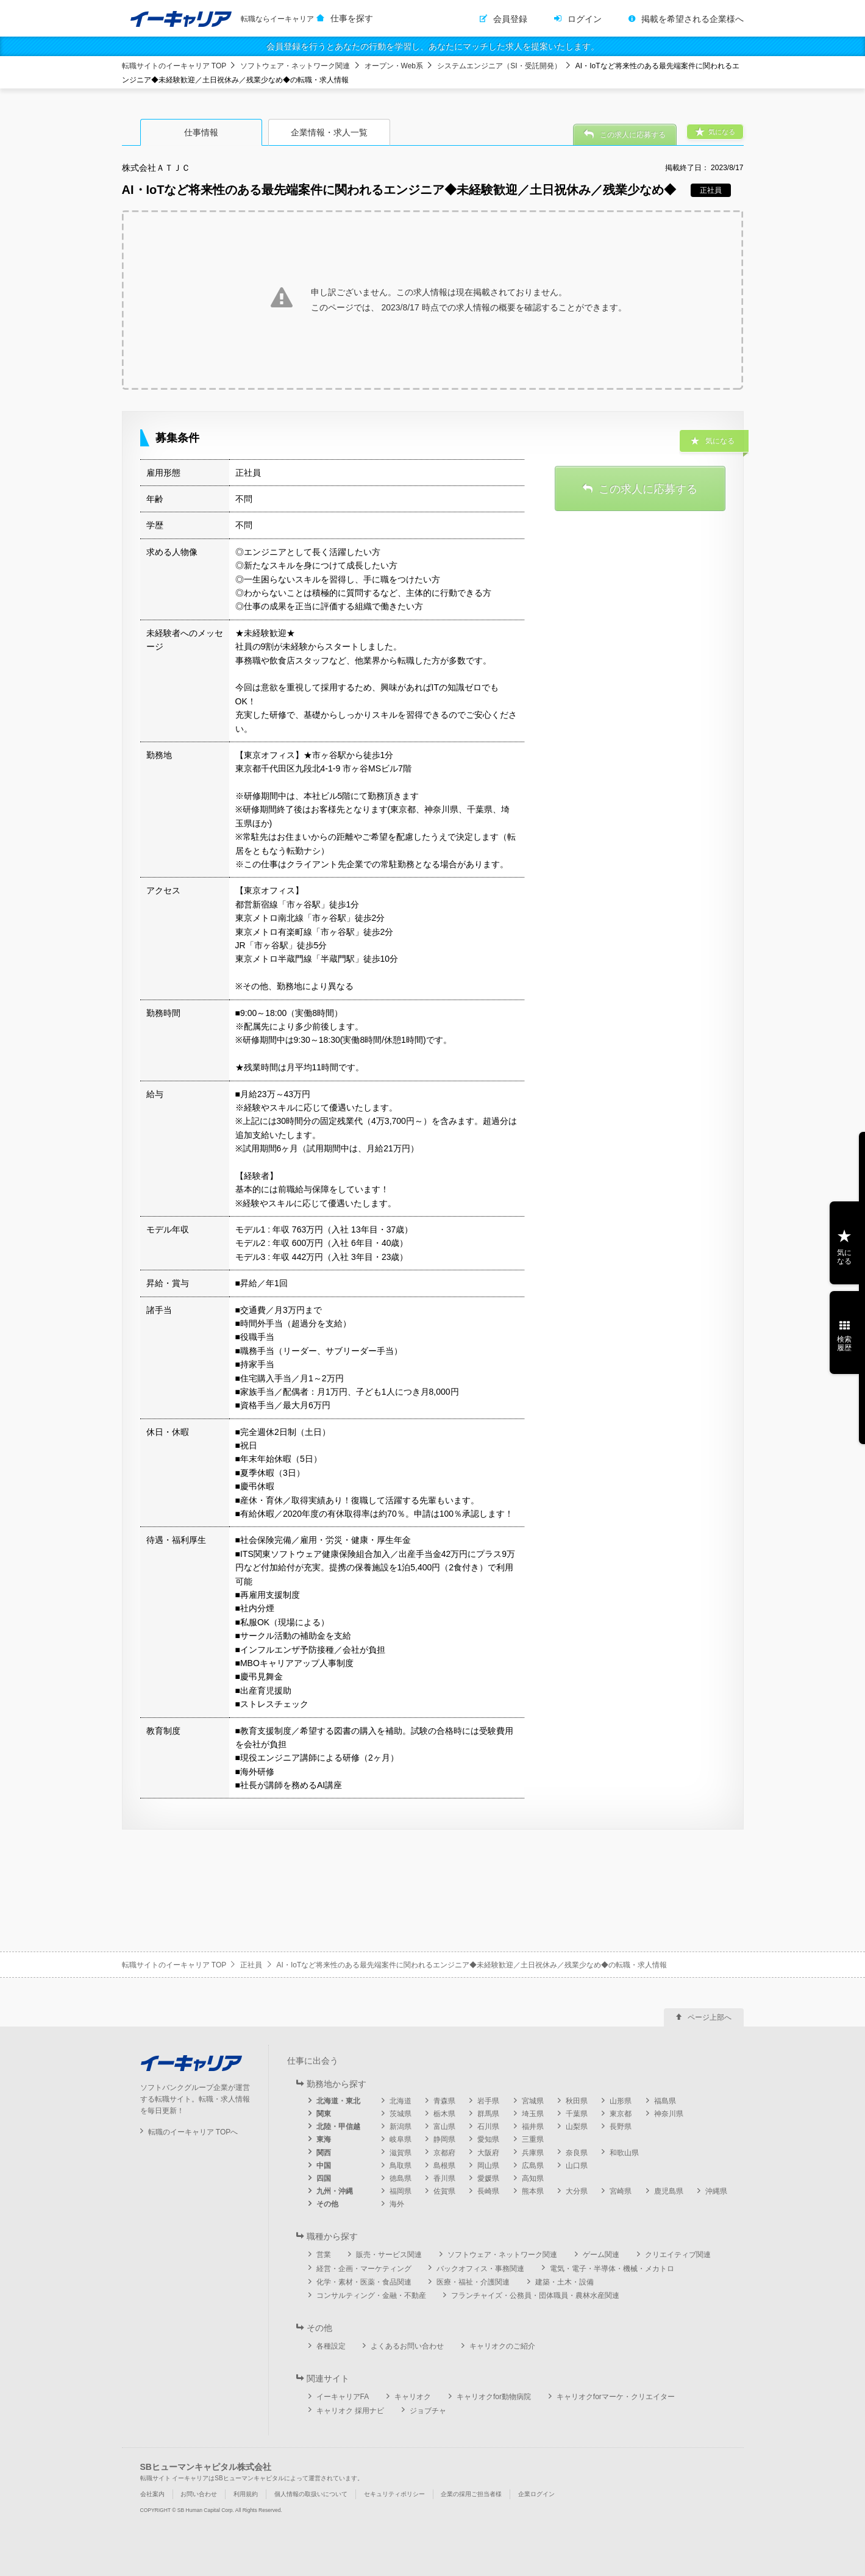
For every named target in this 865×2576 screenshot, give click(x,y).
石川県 (488, 2126)
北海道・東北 (338, 2101)
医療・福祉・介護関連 (473, 2282)
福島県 (665, 2101)
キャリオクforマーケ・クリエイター (616, 2396)
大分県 (577, 2191)
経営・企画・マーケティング (363, 2268)
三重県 (533, 2139)
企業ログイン (536, 2494)
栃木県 (444, 2113)
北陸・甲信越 (338, 2126)
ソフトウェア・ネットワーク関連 (295, 66)
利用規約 (245, 2494)
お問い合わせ (198, 2494)
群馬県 (488, 2113)
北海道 (400, 2101)
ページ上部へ (710, 2017)
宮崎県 (621, 2191)
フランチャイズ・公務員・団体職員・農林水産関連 (535, 2295)
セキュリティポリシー (394, 2494)
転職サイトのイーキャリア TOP (174, 66)
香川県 (444, 2178)
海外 (397, 2204)
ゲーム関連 (601, 2254)
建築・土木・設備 (564, 2282)
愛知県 (488, 2139)
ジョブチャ (428, 2410)
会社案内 (152, 2494)
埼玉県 (533, 2113)
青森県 (444, 2101)
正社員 (251, 1965)
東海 (323, 2139)
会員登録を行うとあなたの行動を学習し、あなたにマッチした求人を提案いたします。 (432, 46)
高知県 (533, 2178)
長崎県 (488, 2191)
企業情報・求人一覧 (329, 132)
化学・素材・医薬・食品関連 (363, 2282)
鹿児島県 (668, 2191)
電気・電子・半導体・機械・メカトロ (612, 2268)
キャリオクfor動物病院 (494, 2396)
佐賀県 (444, 2191)
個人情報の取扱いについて (310, 2494)
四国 (323, 2178)
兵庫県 (533, 2152)
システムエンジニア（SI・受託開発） (499, 66)
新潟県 (400, 2126)
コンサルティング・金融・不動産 (371, 2295)
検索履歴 (844, 1343)
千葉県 (577, 2113)
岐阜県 (400, 2139)
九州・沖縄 (334, 2191)
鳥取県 (400, 2165)
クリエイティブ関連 (678, 2254)
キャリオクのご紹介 (502, 2346)
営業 (323, 2254)
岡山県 (488, 2165)
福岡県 (400, 2191)
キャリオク (412, 2396)
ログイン (585, 19)
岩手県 (488, 2101)
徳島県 (400, 2178)
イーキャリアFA (342, 2396)
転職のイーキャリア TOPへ (193, 2132)
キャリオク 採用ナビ (350, 2410)
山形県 (621, 2101)
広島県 (533, 2165)
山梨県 (577, 2126)
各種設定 (331, 2346)
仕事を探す (351, 18)
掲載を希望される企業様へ (692, 19)
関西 (323, 2152)
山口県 (577, 2165)
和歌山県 (624, 2152)
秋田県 (577, 2101)
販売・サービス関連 (389, 2254)
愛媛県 (488, 2178)
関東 (323, 2113)
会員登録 (510, 19)
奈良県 (577, 2152)
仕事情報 (201, 132)
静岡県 (444, 2139)
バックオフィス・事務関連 (480, 2268)
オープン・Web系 (394, 66)
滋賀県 (400, 2152)
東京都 (621, 2113)
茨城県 (400, 2113)
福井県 (533, 2126)
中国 (323, 2165)
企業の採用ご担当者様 (471, 2494)
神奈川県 (668, 2113)
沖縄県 (716, 2191)
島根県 (444, 2165)
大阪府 (488, 2152)
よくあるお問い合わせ (407, 2346)
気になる (844, 1256)
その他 (327, 2204)
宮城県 (533, 2101)
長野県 (621, 2126)
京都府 (444, 2152)
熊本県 (533, 2191)
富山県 (444, 2126)
